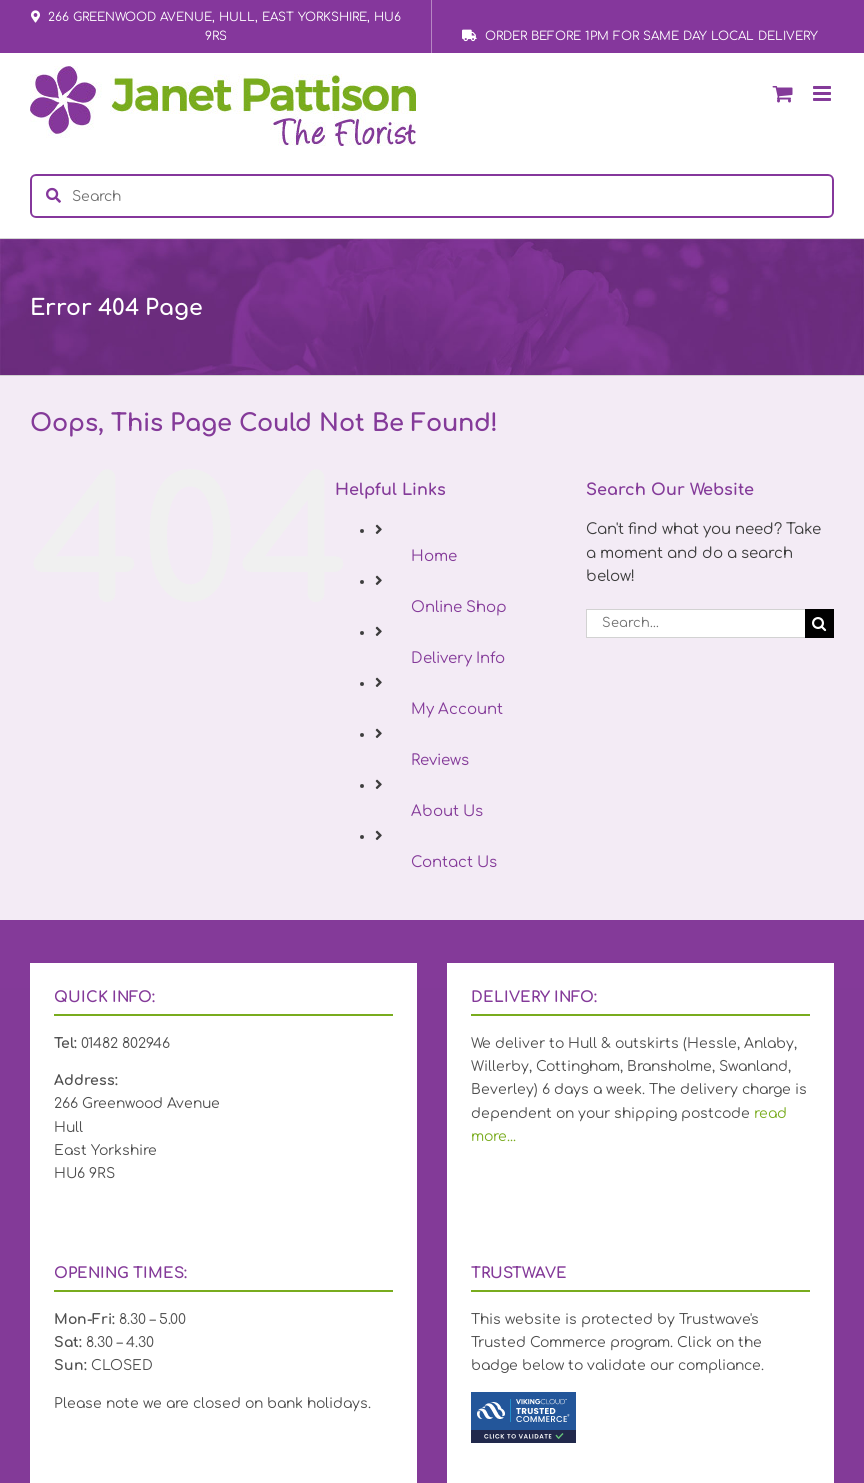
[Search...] (695, 623)
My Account (457, 709)
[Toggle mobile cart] (783, 93)
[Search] (819, 623)
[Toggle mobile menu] (823, 93)
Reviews (440, 760)
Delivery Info (458, 658)
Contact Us (454, 862)
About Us (447, 811)
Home (434, 556)
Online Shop (459, 607)
